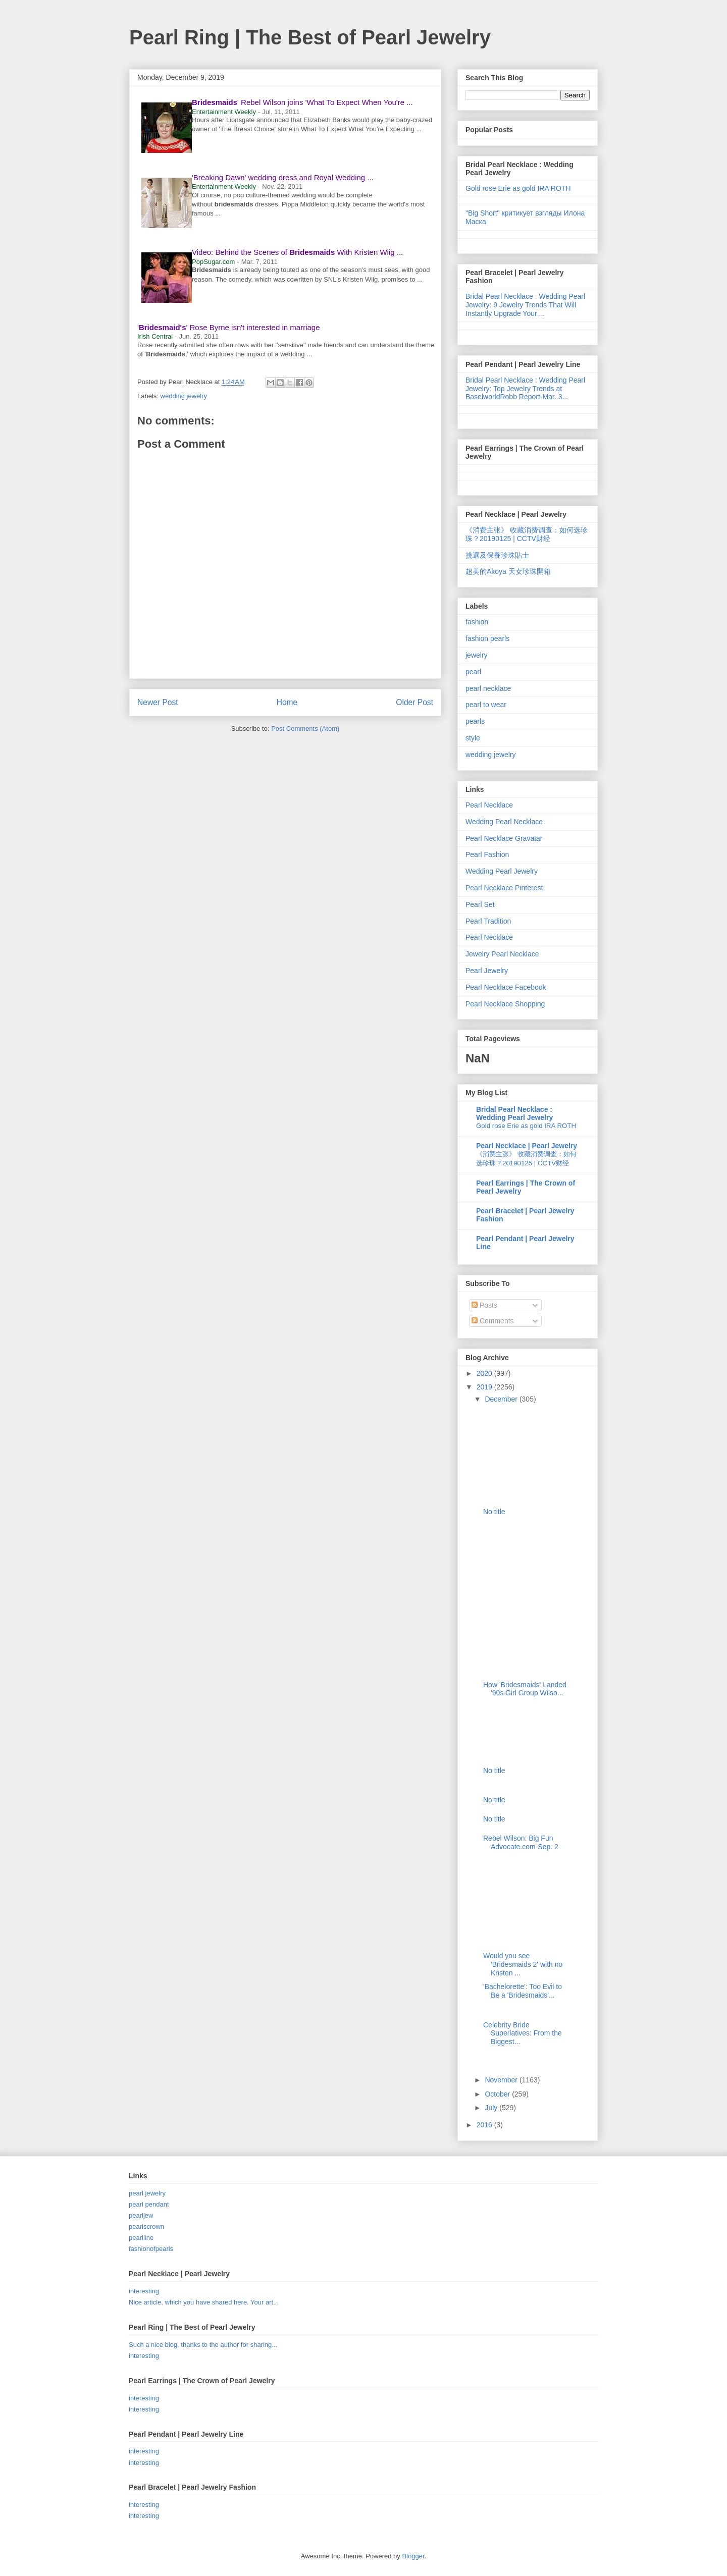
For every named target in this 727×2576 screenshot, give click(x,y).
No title (494, 1512)
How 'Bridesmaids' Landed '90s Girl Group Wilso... (524, 1689)
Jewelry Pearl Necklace (502, 954)
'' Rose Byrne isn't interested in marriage (228, 327)
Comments (493, 1321)
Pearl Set (480, 904)
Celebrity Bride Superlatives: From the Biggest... (522, 2033)
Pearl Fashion (487, 854)
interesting (144, 2291)
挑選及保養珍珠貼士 (497, 555)
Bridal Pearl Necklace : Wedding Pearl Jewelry (514, 1113)
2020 (485, 1373)
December (502, 1399)
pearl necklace (488, 688)
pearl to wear (485, 705)
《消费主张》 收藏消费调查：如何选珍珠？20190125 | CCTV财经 (526, 534)
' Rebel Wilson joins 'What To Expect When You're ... (302, 102)
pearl (473, 672)
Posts (484, 1305)
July (492, 2108)
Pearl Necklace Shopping (505, 1004)
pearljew (141, 2215)
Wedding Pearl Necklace (504, 822)
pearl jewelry (147, 2193)
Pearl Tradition (488, 921)
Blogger (413, 2556)
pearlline (141, 2237)
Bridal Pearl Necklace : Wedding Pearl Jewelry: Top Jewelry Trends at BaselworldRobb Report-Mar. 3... (525, 388)
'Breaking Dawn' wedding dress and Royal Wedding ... (283, 177)
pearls (475, 721)
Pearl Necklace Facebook (505, 987)
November (502, 2080)
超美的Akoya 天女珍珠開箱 (508, 571)
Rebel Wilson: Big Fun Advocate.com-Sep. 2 (520, 1842)
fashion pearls (487, 638)
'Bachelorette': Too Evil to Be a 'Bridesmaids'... (522, 1990)
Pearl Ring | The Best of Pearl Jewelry (310, 37)
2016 (485, 2125)
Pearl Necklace (489, 805)
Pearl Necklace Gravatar (504, 838)
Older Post (414, 702)
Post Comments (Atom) (305, 728)
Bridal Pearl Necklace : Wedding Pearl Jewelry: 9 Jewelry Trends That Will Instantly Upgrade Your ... (525, 304)
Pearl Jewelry (486, 971)
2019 (485, 1387)
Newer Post (157, 702)
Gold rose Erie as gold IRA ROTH (518, 188)
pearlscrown (146, 2226)
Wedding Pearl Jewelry (501, 871)
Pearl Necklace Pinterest (504, 888)
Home (287, 702)
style (472, 738)
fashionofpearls (151, 2248)
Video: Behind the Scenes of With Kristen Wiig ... (297, 252)
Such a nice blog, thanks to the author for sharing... (203, 2344)
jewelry (476, 655)
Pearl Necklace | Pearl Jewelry (526, 1146)
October (498, 2094)
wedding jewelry (184, 396)
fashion (476, 622)
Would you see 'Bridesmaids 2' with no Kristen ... (522, 1964)
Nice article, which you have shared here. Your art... (204, 2302)
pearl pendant (149, 2204)
